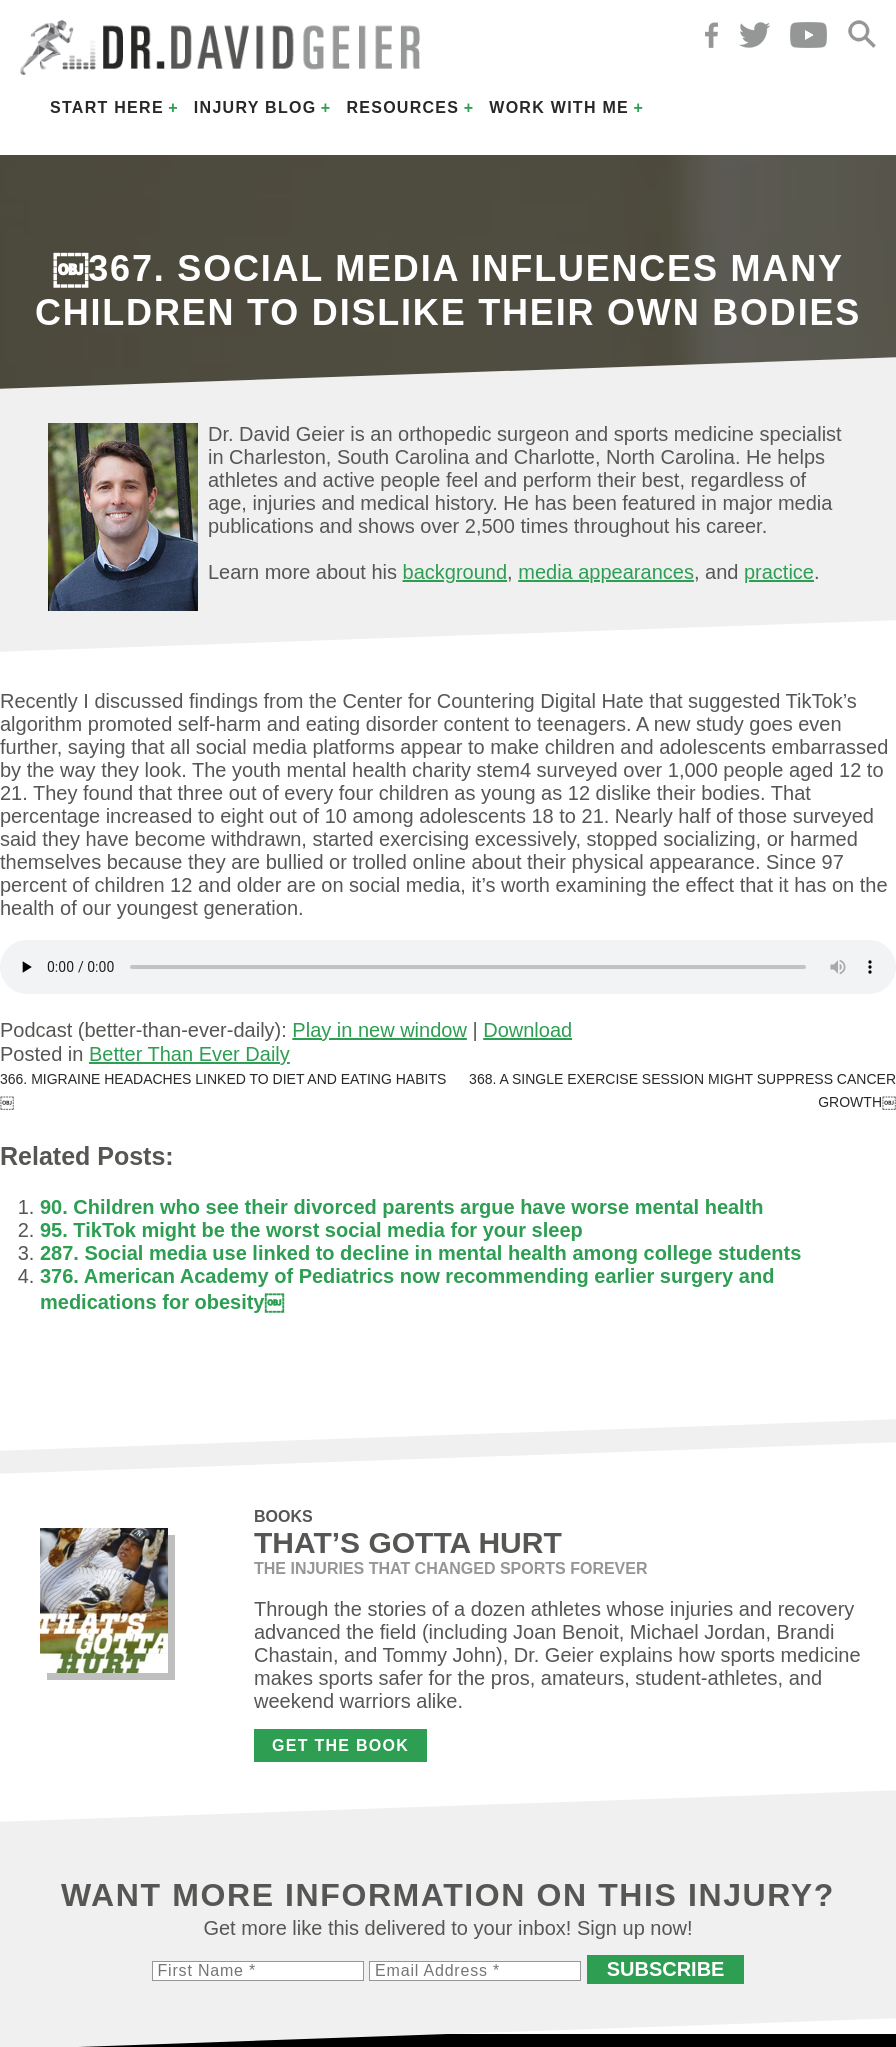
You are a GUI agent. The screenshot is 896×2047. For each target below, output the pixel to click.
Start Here (107, 107)
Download (527, 1030)
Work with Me (559, 107)
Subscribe (666, 1969)
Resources (402, 107)
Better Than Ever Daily (189, 1054)
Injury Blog (255, 107)
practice (779, 572)
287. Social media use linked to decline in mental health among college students (420, 1253)
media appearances (606, 572)
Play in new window (379, 1030)
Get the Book (340, 1745)
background (455, 572)
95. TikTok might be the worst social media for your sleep (311, 1230)
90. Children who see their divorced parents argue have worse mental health (402, 1207)
